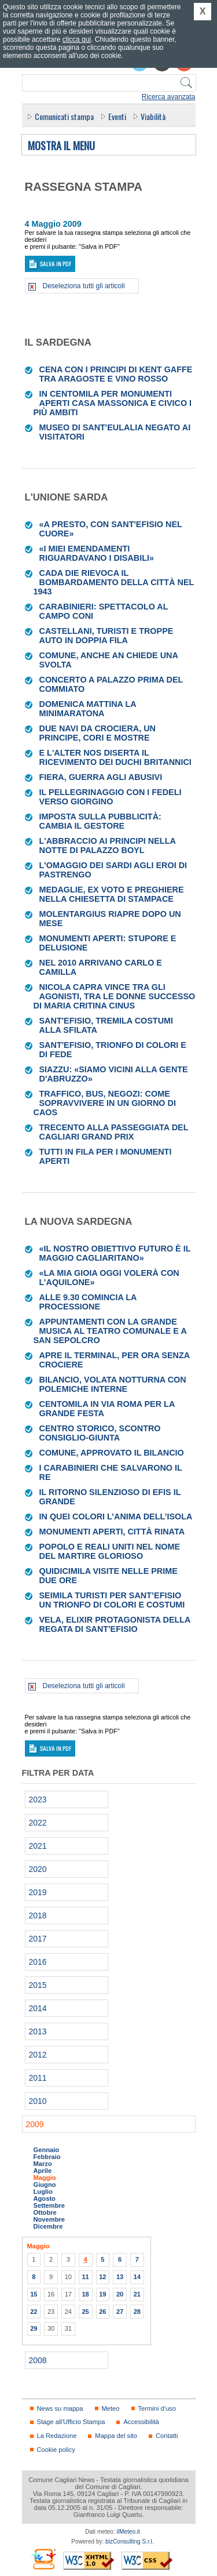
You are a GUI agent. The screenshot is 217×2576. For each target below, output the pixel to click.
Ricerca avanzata (169, 97)
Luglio (43, 2191)
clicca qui (76, 39)
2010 (38, 2101)
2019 (38, 1892)
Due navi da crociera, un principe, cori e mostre (97, 733)
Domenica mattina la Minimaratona (88, 708)
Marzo (43, 2163)
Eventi (117, 116)
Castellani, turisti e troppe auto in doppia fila (106, 635)
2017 (38, 1938)
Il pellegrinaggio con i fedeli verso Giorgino (110, 797)
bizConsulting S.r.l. (129, 2541)
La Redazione (57, 2435)
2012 (38, 2054)
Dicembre (48, 2226)
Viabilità (153, 116)
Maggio (45, 2177)
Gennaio (47, 2149)
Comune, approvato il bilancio (111, 1452)
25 (85, 2311)
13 (119, 2276)
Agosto (45, 2198)
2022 (38, 1822)
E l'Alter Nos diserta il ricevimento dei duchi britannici (115, 757)
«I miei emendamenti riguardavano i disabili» (97, 553)
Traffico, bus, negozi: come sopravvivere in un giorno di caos (105, 1103)
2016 (38, 1962)
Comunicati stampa (64, 116)
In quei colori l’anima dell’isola (116, 1516)
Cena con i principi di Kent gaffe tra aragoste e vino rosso (116, 374)
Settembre (49, 2205)
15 (33, 2294)
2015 (38, 1985)
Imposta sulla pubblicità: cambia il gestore (100, 821)
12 (102, 2276)
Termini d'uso (157, 2408)
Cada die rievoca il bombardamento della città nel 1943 (114, 582)
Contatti (167, 2435)
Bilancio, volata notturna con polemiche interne (112, 1384)
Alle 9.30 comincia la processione (88, 1302)
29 (33, 2328)
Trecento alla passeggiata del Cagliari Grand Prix (114, 1132)
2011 (38, 2077)
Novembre (49, 2219)
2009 (35, 2124)
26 (102, 2311)
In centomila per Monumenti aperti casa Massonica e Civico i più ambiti (113, 403)
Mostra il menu (61, 146)
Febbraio (47, 2156)
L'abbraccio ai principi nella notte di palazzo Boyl (107, 845)
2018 (38, 1915)
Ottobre (45, 2212)
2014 (38, 2008)
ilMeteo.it (128, 2531)
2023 (38, 1799)
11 (85, 2276)
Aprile (43, 2170)
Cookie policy (56, 2449)
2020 (38, 1869)
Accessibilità (141, 2421)
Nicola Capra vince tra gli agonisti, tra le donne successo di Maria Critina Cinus (115, 996)
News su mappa (60, 2408)
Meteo (111, 2408)
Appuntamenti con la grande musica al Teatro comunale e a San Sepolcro (110, 1331)
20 (119, 2294)
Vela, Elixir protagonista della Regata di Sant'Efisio (114, 1624)
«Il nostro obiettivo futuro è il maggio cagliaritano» (115, 1253)
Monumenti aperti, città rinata (112, 1531)
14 (137, 2276)
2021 (38, 1846)
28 (137, 2311)
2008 (38, 2360)
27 (119, 2311)
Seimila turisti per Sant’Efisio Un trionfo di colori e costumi (112, 1600)
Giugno (45, 2184)
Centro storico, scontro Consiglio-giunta (100, 1433)
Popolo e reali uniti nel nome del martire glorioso (110, 1551)
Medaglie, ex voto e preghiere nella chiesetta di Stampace (111, 894)
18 (85, 2294)
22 (33, 2311)
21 (137, 2294)
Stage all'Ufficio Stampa (71, 2421)
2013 (38, 2031)
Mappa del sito (116, 2435)
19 (102, 2294)
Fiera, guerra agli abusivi (101, 777)
